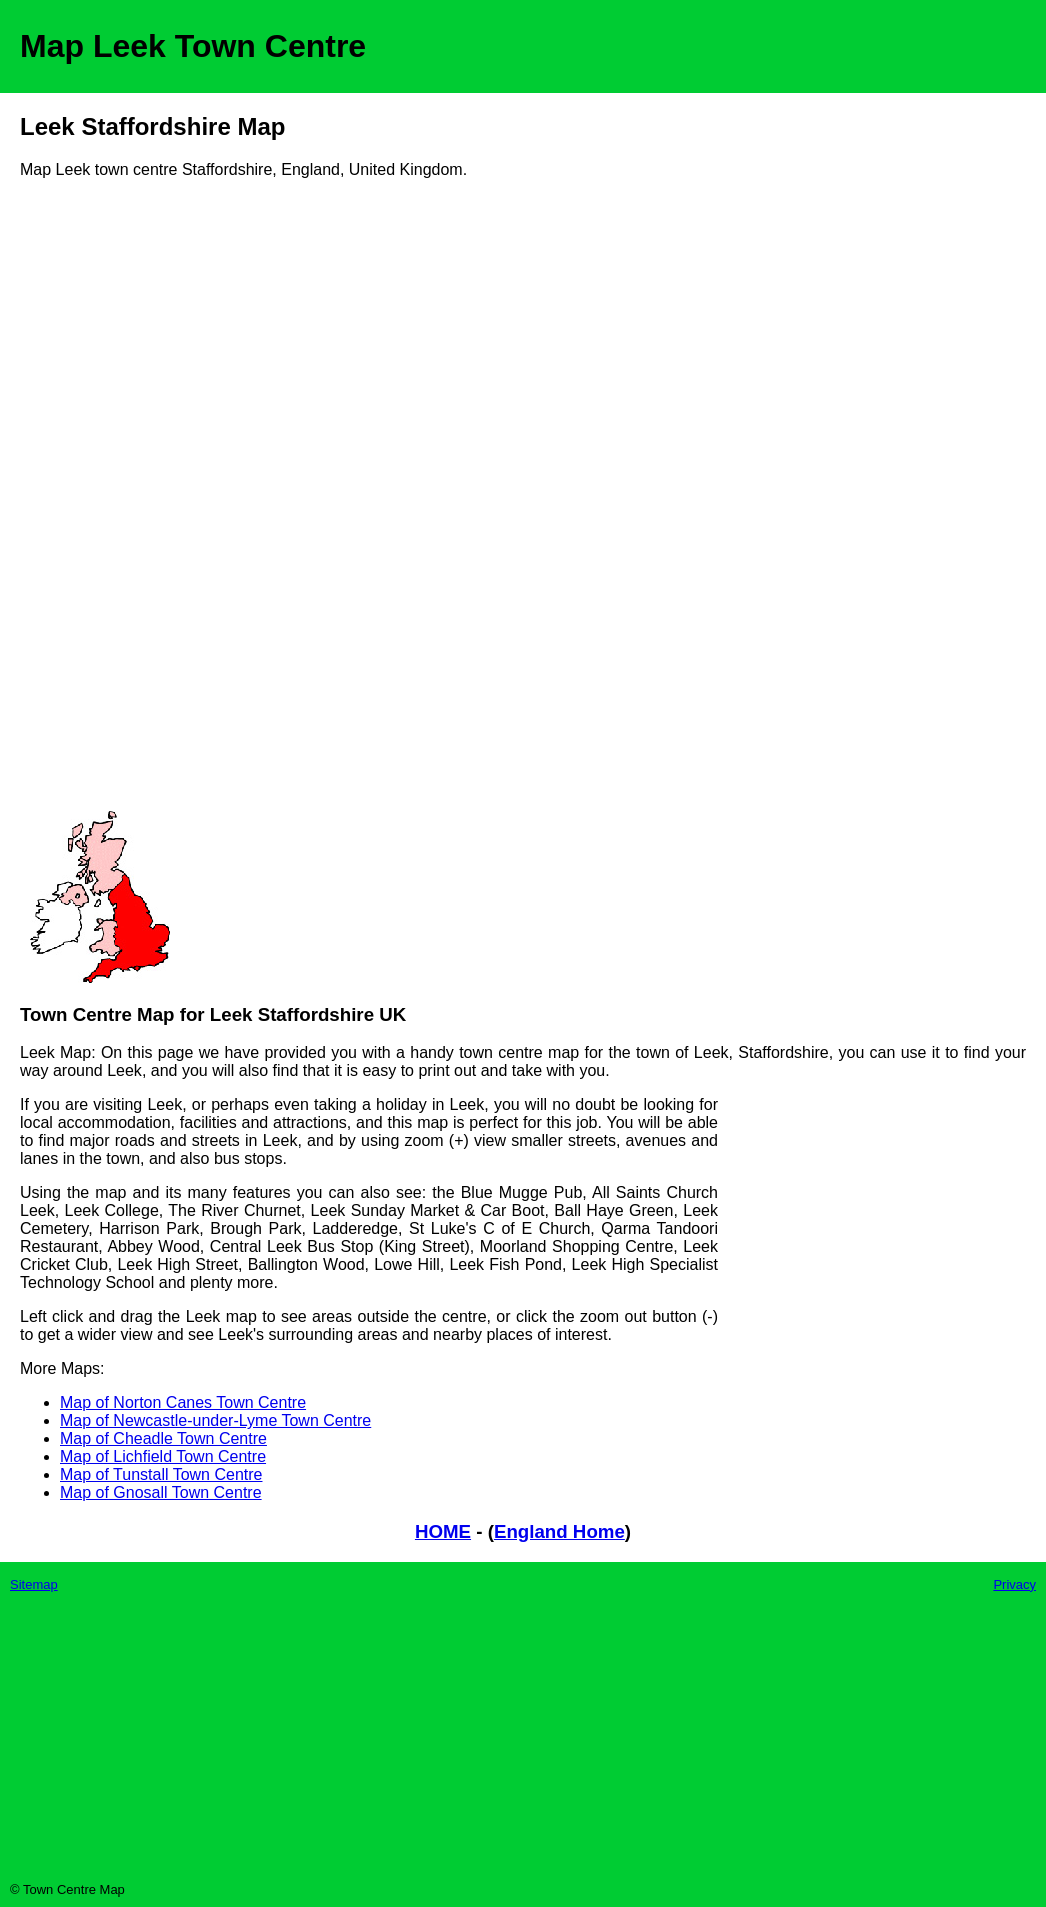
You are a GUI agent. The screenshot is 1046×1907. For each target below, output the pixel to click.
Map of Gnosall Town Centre (161, 1492)
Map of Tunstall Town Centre (161, 1474)
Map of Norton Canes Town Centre (183, 1402)
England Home (559, 1531)
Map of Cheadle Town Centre (163, 1438)
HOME (443, 1531)
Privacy (1014, 1584)
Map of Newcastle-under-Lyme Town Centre (215, 1420)
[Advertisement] (100, 502)
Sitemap (34, 1584)
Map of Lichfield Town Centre (163, 1456)
